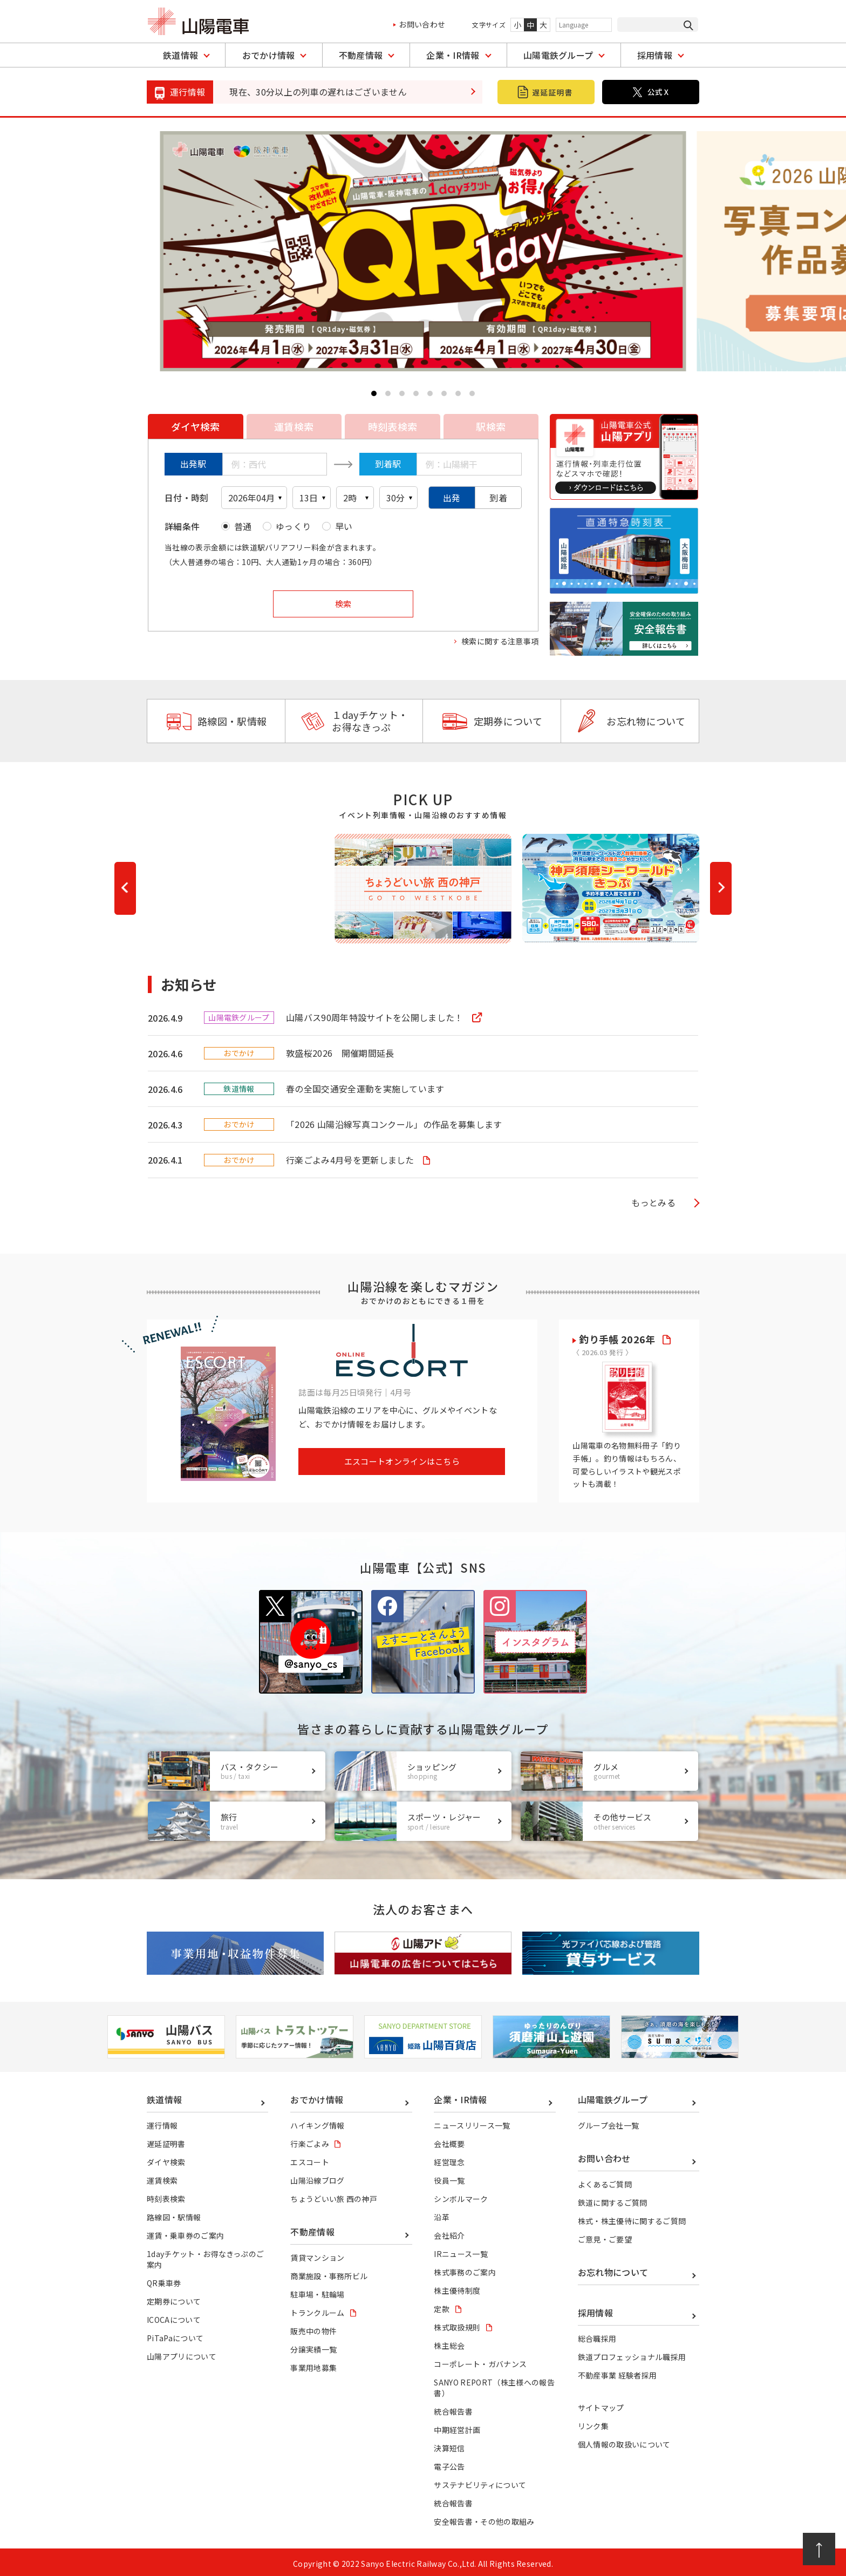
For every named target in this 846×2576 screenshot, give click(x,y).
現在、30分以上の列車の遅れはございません (318, 91)
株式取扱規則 (457, 2324)
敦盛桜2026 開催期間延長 (340, 1052)
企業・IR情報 (452, 55)
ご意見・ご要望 (605, 2236)
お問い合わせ (422, 24)
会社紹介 (449, 2232)
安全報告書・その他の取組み (484, 2518)
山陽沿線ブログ (317, 2177)
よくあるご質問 (605, 2181)
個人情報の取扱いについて (624, 2441)
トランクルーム (317, 2309)
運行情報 (162, 2122)
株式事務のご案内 (465, 2269)
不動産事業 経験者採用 (617, 2372)
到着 (498, 497)
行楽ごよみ (309, 2140)
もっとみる (653, 1199)
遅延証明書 (166, 2140)
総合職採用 (597, 2335)
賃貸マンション (317, 2254)
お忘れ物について (629, 721)
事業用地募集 (313, 2365)
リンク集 (593, 2423)
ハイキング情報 (317, 2122)
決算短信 (449, 2445)
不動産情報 (361, 55)
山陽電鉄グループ (558, 55)
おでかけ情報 (268, 55)
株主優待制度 (457, 2287)
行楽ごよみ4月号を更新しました (351, 1157)
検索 (343, 603)
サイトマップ (601, 2405)
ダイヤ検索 (166, 2158)
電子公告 (449, 2463)
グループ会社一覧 (608, 2122)
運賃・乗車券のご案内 (185, 2232)
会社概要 (449, 2140)
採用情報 (654, 55)
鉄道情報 (180, 55)
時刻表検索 (166, 2195)
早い (344, 526)
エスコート (309, 2158)
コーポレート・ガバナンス (480, 2360)
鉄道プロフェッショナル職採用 (632, 2354)
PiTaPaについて (175, 2334)
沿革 (441, 2213)
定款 (441, 2305)
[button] (374, 393)
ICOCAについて (174, 2316)
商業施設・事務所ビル (328, 2272)
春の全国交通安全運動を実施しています (365, 1087)
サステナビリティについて (480, 2482)
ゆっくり (293, 526)
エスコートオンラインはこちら (402, 1458)
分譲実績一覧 (313, 2346)
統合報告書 (453, 2408)
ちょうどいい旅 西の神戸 (333, 2195)
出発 (452, 497)
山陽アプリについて (181, 2353)
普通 (243, 526)
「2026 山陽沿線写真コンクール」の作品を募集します (394, 1122)
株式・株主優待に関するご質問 (632, 2217)
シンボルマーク (461, 2195)
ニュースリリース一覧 (472, 2122)
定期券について (491, 721)
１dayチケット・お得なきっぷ (353, 721)
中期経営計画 (457, 2427)
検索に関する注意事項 (499, 641)
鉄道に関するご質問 (612, 2199)
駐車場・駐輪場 (317, 2291)
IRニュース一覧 (461, 2250)
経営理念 (449, 2158)
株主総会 (449, 2342)
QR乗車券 (164, 2279)
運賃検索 (162, 2177)
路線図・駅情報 (216, 721)
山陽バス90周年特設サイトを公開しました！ (376, 1017)
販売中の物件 (313, 2327)
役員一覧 (449, 2177)
